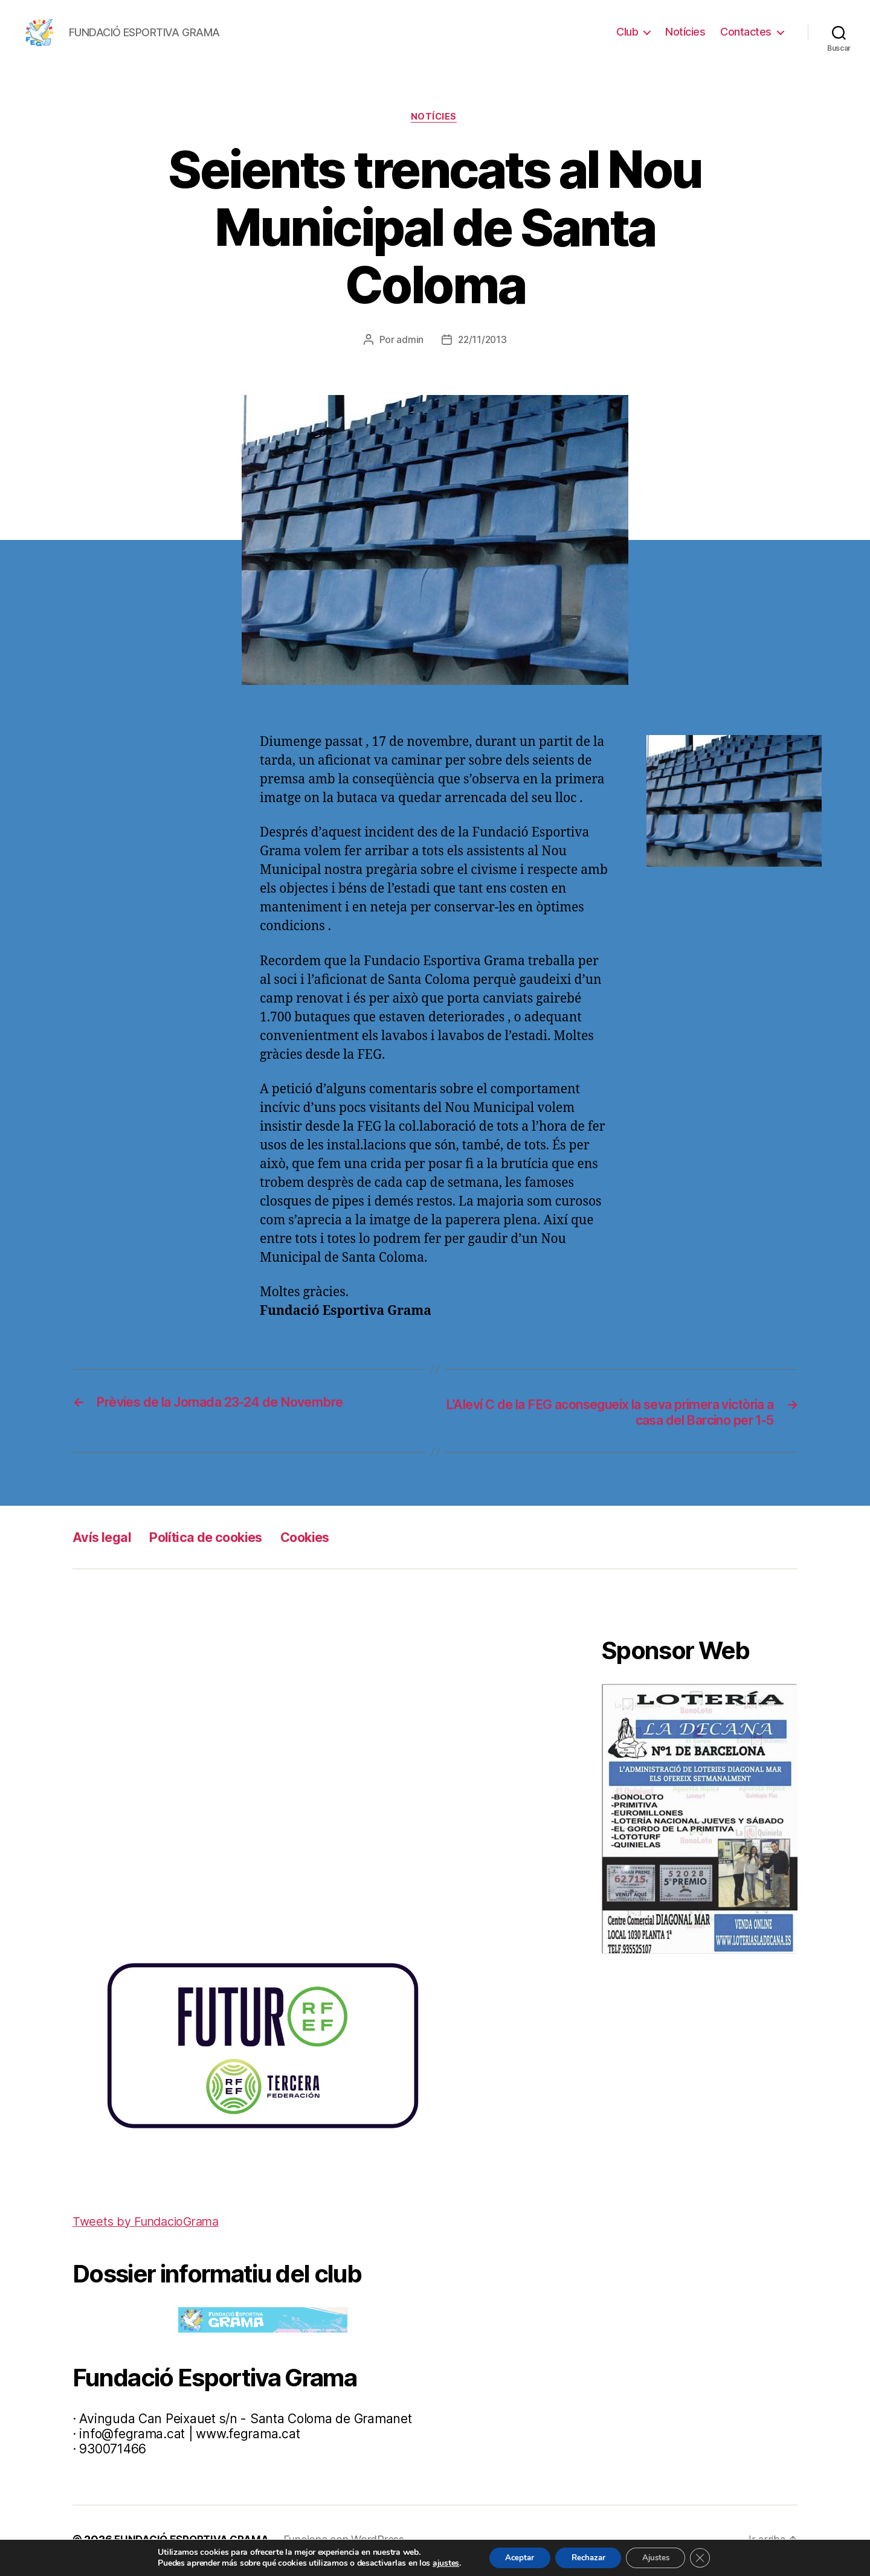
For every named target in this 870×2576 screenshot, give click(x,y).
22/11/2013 (482, 341)
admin (408, 341)
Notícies (685, 31)
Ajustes (660, 2557)
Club (627, 31)
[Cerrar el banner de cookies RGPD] (709, 2557)
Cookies (326, 1539)
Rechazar (587, 2557)
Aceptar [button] (512, 2557)
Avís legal (103, 1539)
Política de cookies (216, 1539)
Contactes (746, 31)
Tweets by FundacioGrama (150, 2223)
